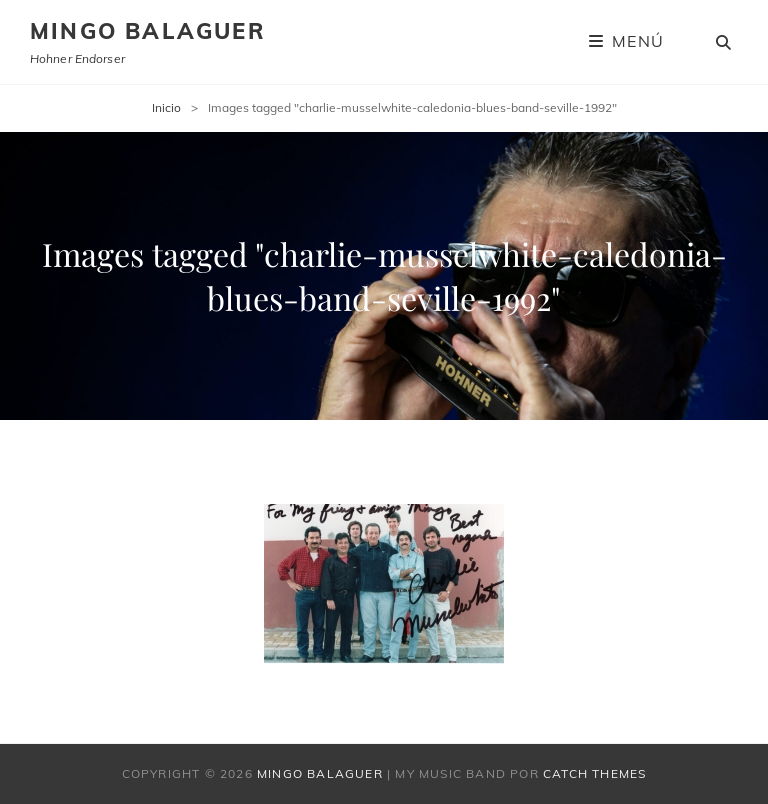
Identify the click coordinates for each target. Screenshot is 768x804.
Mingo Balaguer (148, 31)
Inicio (166, 107)
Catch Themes (594, 773)
